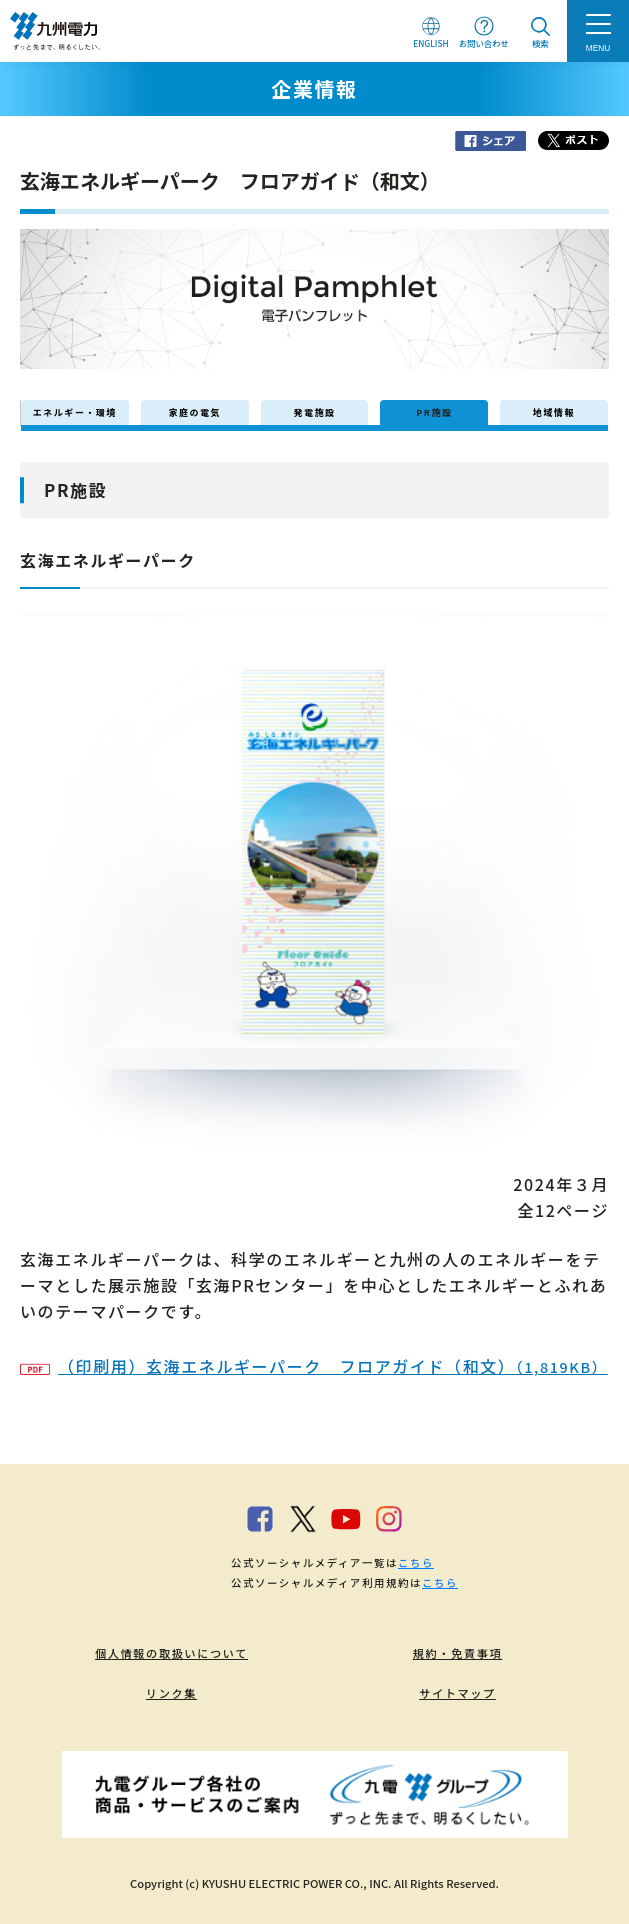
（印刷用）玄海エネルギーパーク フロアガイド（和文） (314, 1366)
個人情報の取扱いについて (171, 1653)
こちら (416, 1562)
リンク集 (171, 1693)
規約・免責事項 (458, 1653)
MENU (598, 48)
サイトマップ (457, 1693)
